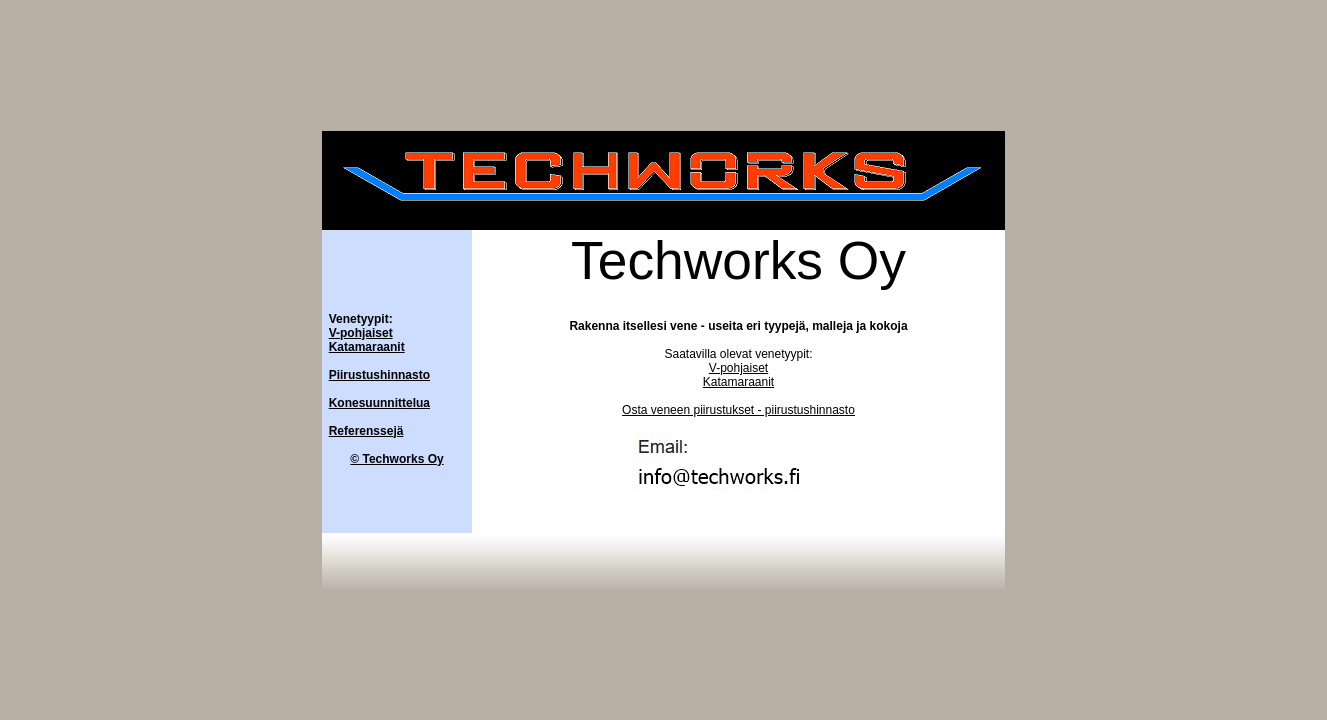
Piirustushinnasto (379, 375)
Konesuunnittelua (379, 403)
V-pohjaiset (361, 333)
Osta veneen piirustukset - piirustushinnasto (738, 410)
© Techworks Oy (396, 459)
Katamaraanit (367, 347)
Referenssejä (366, 431)
